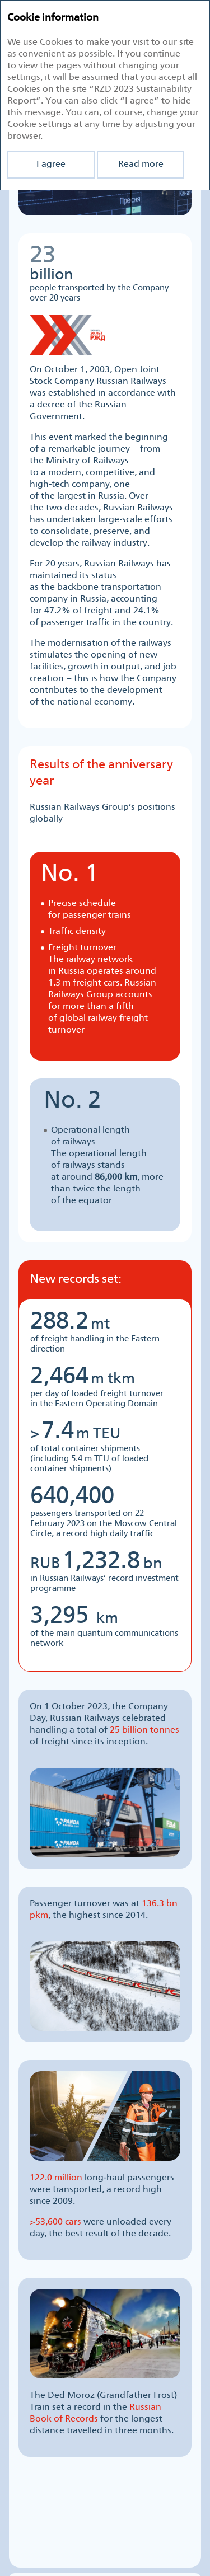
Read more (141, 164)
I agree (51, 164)
